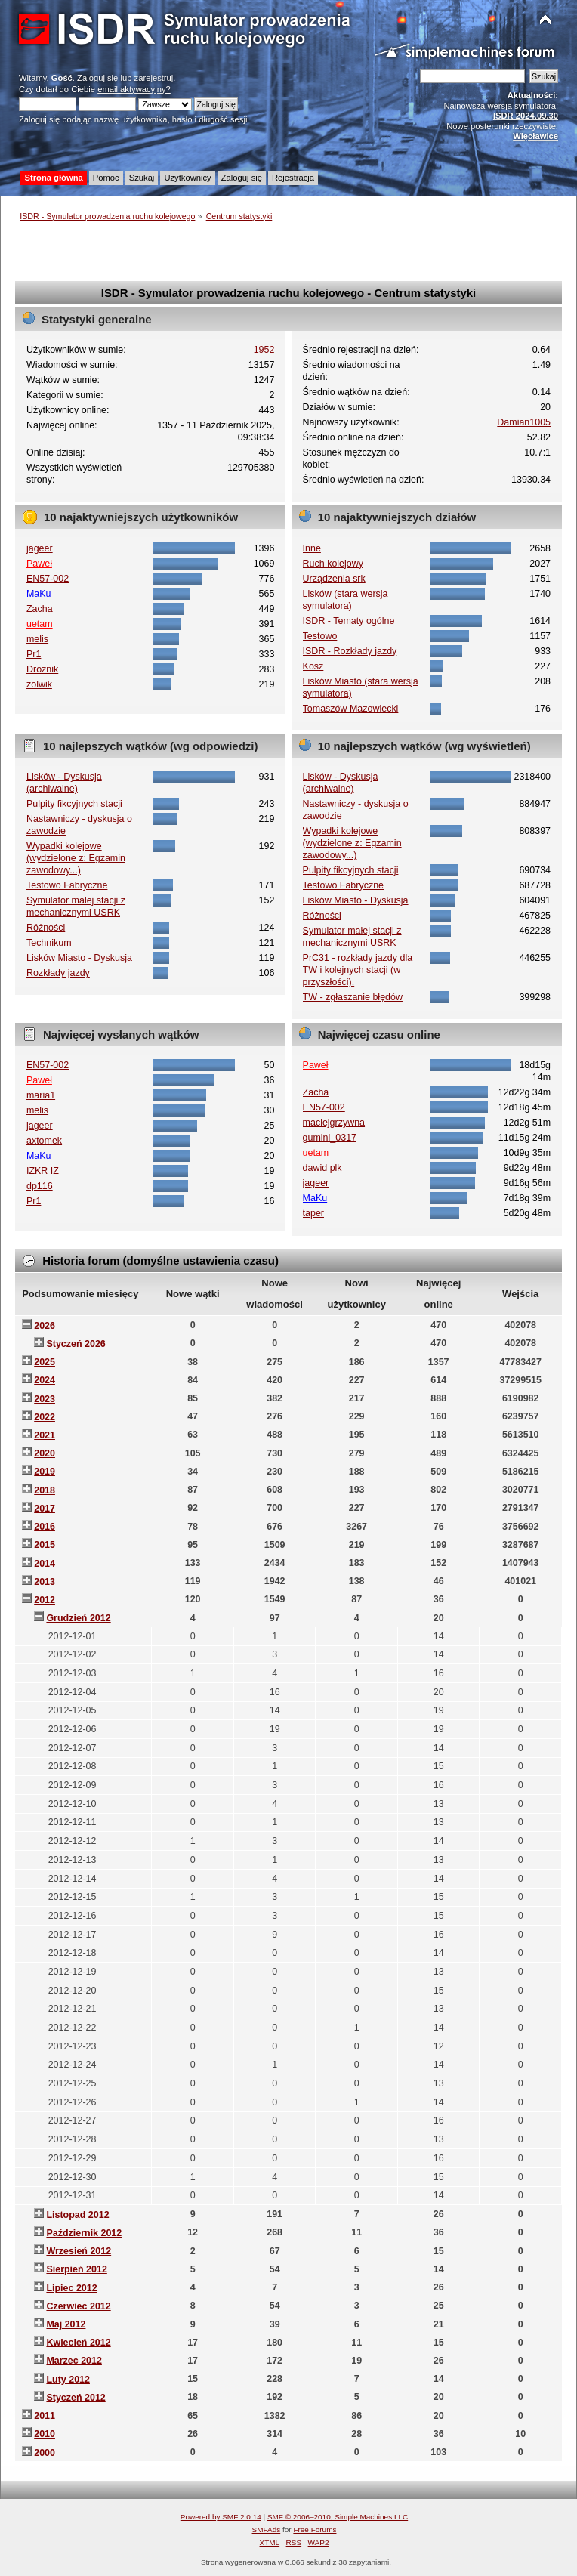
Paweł (39, 563)
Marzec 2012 (73, 2360)
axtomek (44, 1140)
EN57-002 (47, 578)
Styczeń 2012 (75, 2397)
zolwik (39, 684)
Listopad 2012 (77, 2215)
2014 (44, 1563)
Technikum (49, 942)
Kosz (313, 666)
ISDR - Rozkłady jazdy (350, 651)
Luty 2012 (68, 2379)
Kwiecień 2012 (78, 2342)
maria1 (40, 1095)
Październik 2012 (84, 2233)
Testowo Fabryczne (66, 885)
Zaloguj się (97, 77)
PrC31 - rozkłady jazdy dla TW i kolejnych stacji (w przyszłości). (358, 970)
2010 (44, 2434)
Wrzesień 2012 (78, 2251)
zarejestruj (154, 77)
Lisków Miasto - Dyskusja (79, 958)
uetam (39, 624)
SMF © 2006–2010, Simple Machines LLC (337, 2517)
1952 (264, 349)
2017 (44, 1508)
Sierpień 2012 (76, 2269)
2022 (44, 1417)
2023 (44, 1399)
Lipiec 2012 (71, 2288)
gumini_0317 (329, 1137)
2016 (44, 1526)
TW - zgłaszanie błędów (353, 997)
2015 (44, 1545)
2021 (44, 1435)
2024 (44, 1380)
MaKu (38, 593)
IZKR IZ (42, 1171)
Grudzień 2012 (78, 1618)
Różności (45, 927)
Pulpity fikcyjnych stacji (74, 803)
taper (313, 1213)
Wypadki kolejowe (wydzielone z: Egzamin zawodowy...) (75, 858)
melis (37, 639)
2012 (44, 1600)
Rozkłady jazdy (58, 973)
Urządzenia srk (334, 578)
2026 (44, 1325)
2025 (44, 1362)
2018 (44, 1490)
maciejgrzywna (334, 1122)
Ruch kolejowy (333, 563)
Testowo (320, 636)
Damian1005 (524, 422)
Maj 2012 (65, 2324)
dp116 (39, 1186)
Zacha (39, 609)
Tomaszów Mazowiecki (351, 708)
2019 (44, 1471)
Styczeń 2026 (75, 1344)
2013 (44, 1582)
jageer (39, 548)
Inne (312, 548)
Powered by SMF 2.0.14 (221, 2517)
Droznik (42, 669)
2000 (44, 2453)
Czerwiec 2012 (78, 2306)
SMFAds (266, 2529)
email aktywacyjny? (134, 89)
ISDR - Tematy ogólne (349, 621)
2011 (44, 2416)
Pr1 (33, 654)
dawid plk (322, 1168)
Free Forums (314, 2529)
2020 (44, 1453)
